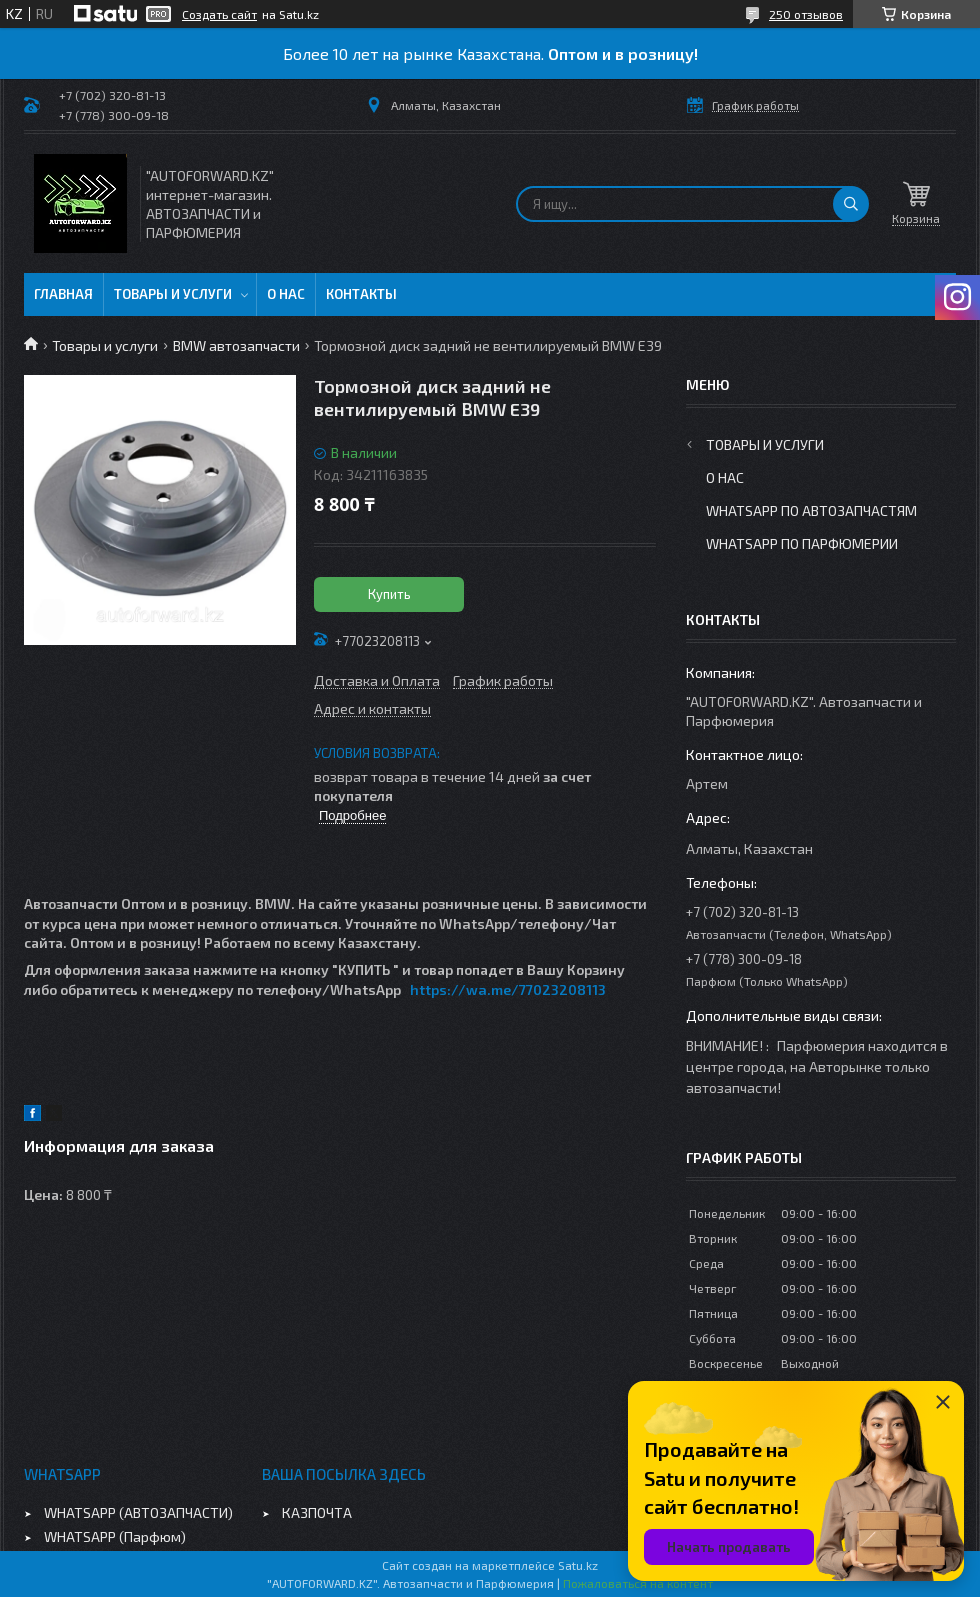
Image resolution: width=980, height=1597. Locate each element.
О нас (286, 294)
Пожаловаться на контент (638, 1583)
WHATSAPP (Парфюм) (115, 1536)
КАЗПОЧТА (317, 1512)
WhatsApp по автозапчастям (811, 510)
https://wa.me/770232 (489, 989)
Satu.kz (578, 1565)
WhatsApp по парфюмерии (802, 543)
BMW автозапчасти (236, 345)
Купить (389, 594)
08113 (587, 989)
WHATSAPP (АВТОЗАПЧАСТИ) (138, 1512)
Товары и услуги (173, 294)
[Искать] (851, 204)
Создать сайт (219, 14)
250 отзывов (806, 14)
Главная (63, 294)
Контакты (361, 294)
